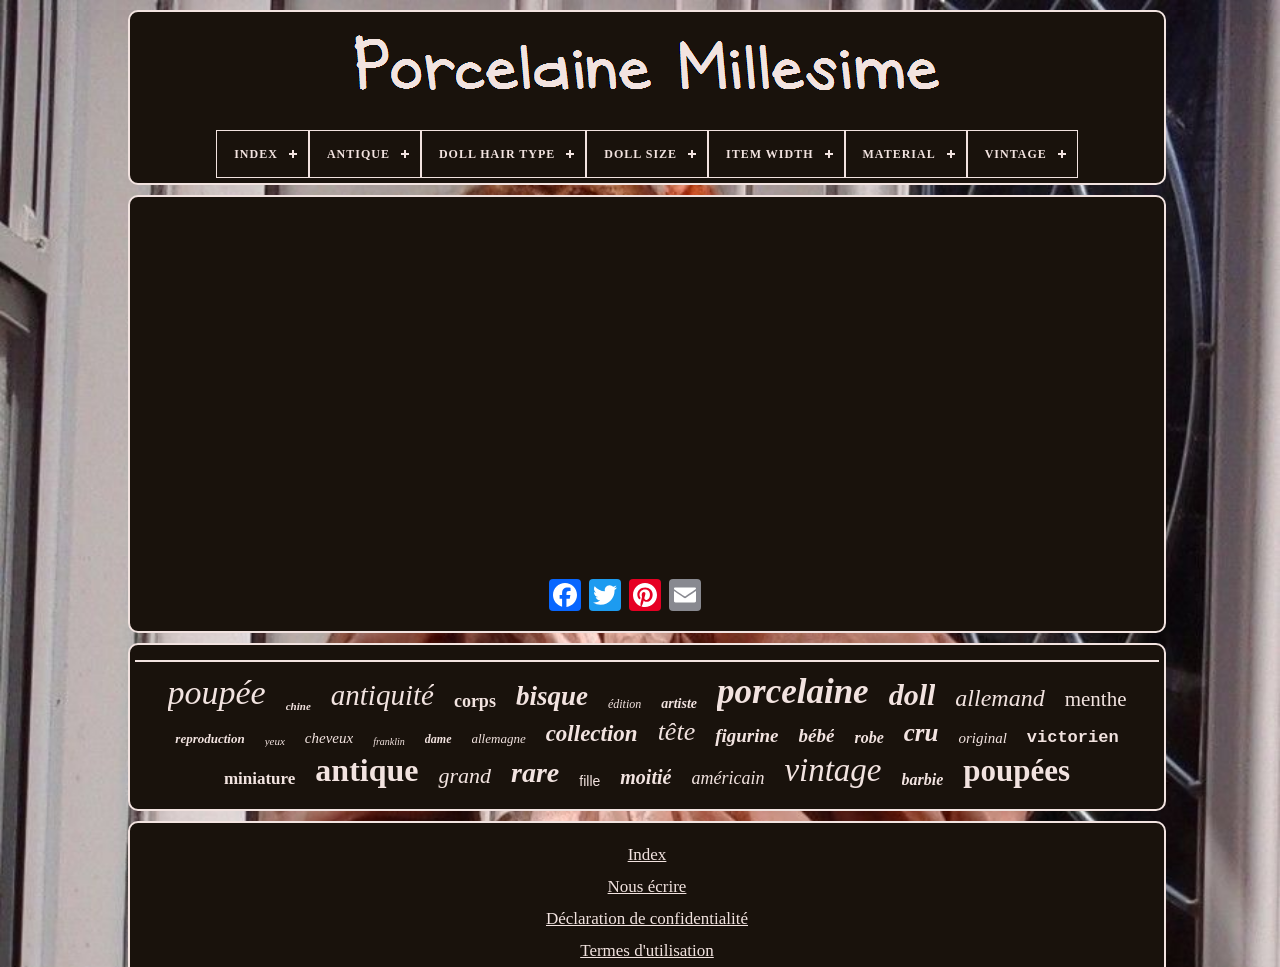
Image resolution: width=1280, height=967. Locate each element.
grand (464, 775)
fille (589, 781)
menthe (1096, 699)
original (982, 738)
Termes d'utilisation (647, 950)
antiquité (382, 695)
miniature (259, 778)
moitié (645, 777)
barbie (923, 779)
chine (298, 706)
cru (921, 732)
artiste (679, 703)
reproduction (209, 738)
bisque (552, 696)
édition (624, 704)
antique (366, 770)
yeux (275, 741)
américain (727, 778)
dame (438, 739)
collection (592, 733)
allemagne (499, 738)
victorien (1073, 737)
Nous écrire (647, 886)
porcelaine (793, 691)
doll (912, 694)
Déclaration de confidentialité (647, 918)
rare (535, 772)
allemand (999, 698)
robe (868, 737)
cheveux (329, 738)
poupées (1016, 770)
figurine (746, 735)
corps (475, 701)
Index (647, 854)
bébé (817, 735)
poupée (217, 692)
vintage (832, 770)
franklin (389, 741)
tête (677, 731)
